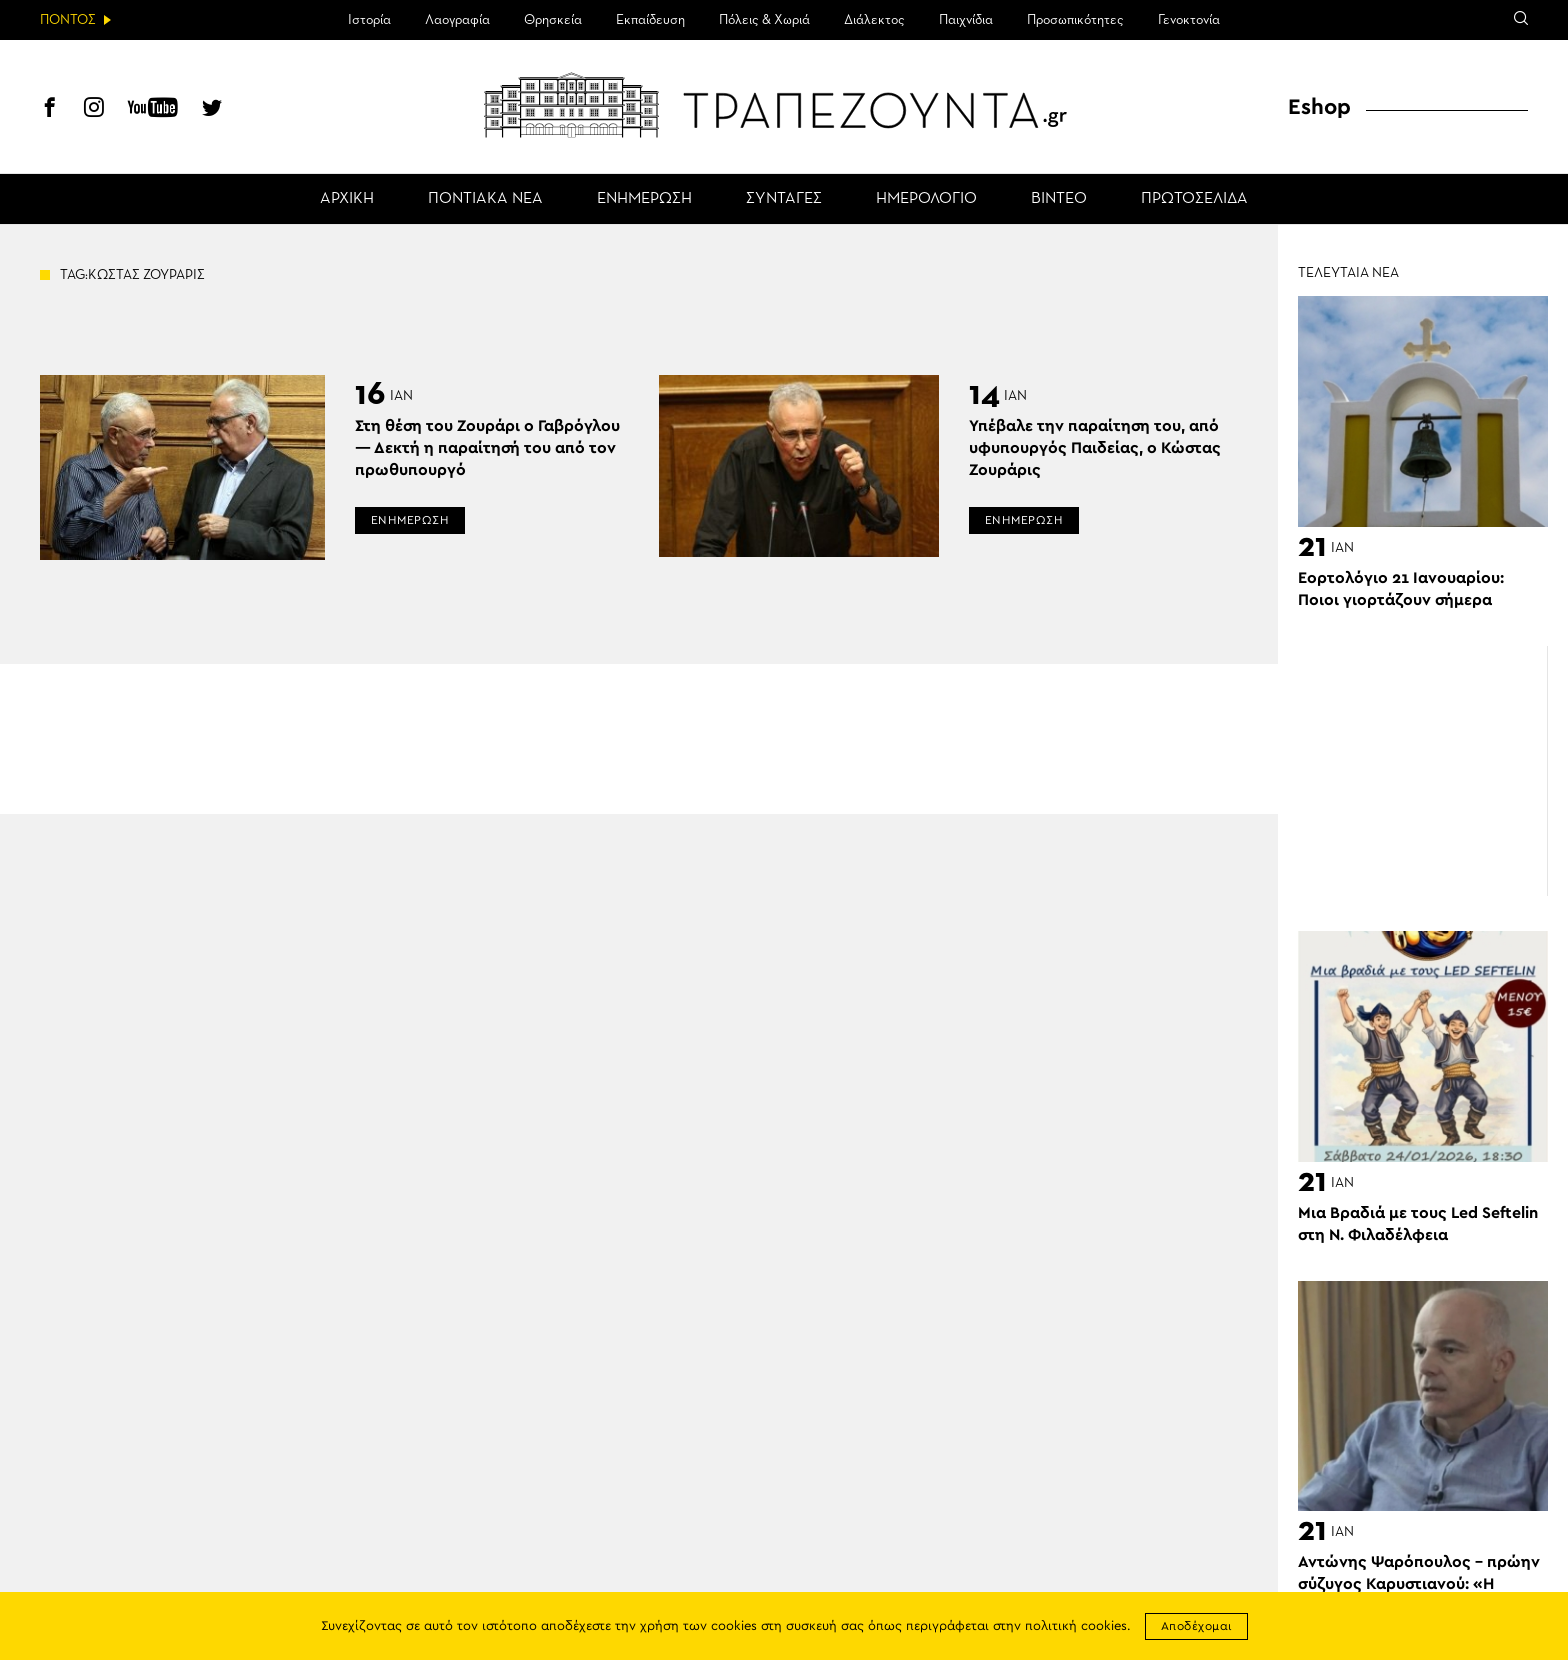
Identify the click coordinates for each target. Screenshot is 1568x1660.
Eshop (1319, 107)
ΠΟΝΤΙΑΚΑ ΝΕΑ (485, 199)
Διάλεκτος (874, 20)
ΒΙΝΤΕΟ (1059, 199)
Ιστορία (369, 20)
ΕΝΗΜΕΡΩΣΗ (644, 199)
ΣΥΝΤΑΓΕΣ (784, 199)
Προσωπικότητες (1075, 20)
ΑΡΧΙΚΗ (347, 199)
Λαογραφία (457, 20)
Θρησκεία (553, 20)
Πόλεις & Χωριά (764, 20)
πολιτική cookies (1076, 1626)
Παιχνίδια (966, 20)
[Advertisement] (1423, 771)
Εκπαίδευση (650, 20)
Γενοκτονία (1189, 20)
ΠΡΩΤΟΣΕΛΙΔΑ (1194, 199)
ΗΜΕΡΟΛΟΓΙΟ (926, 199)
